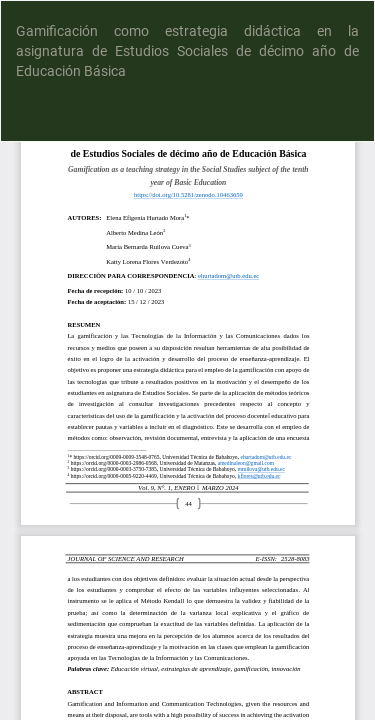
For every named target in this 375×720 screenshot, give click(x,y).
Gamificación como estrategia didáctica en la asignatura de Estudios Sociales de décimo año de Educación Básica (187, 51)
